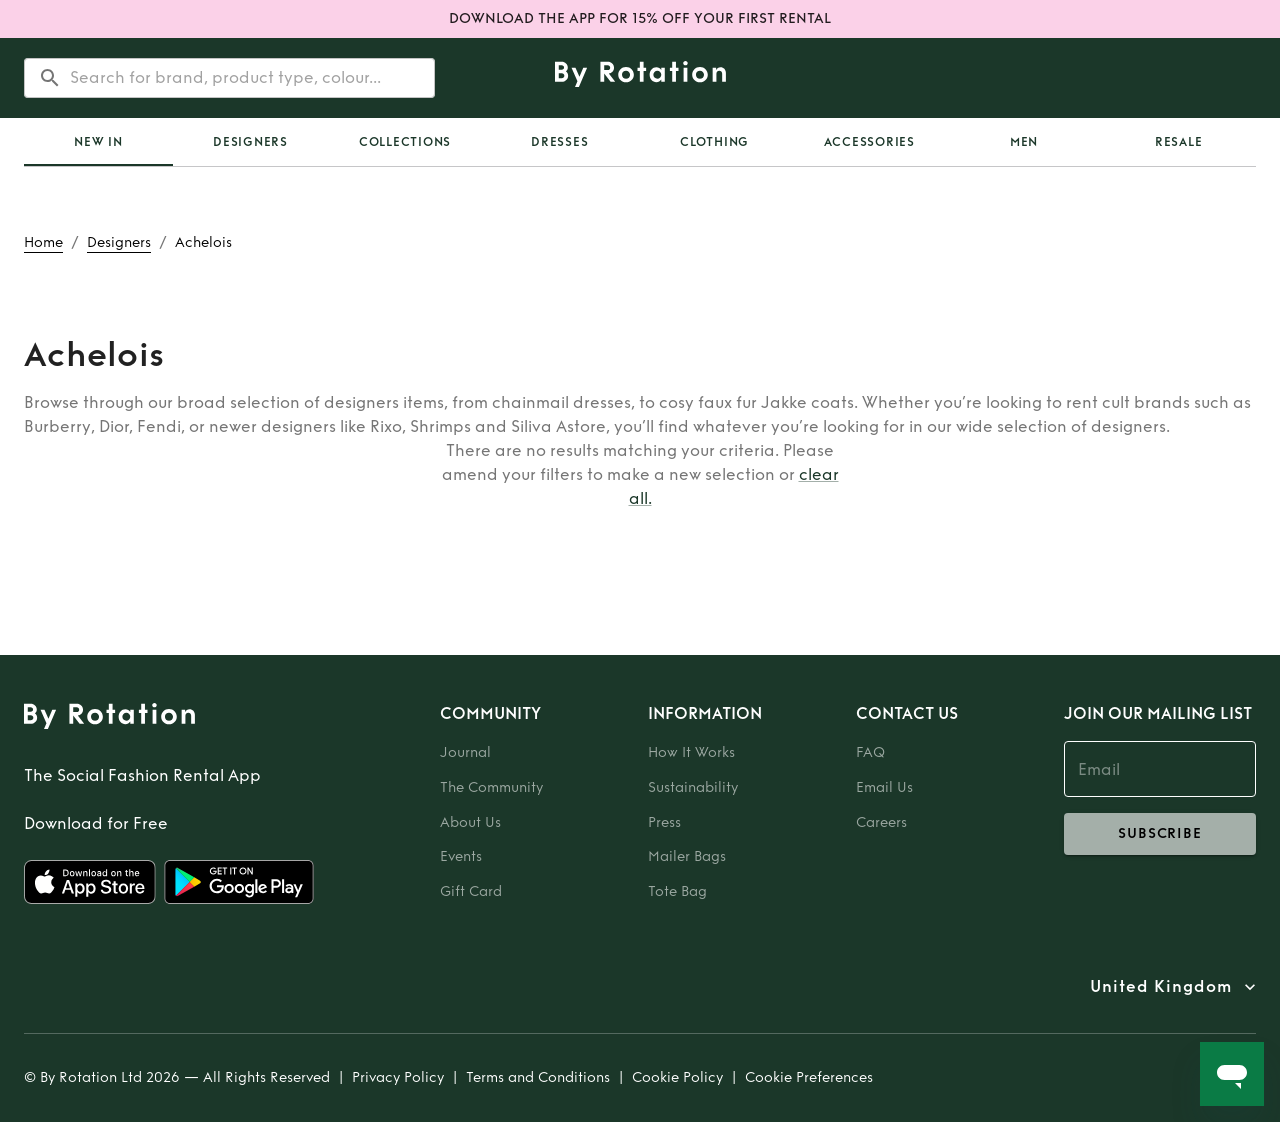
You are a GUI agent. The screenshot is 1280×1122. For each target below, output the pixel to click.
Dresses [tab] (559, 142)
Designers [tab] (250, 142)
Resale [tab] (1179, 142)
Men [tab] (1024, 142)
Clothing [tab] (714, 142)
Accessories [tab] (869, 142)
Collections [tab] (405, 142)
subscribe (1160, 834)
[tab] (98, 142)
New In (98, 142)
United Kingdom (1161, 987)
